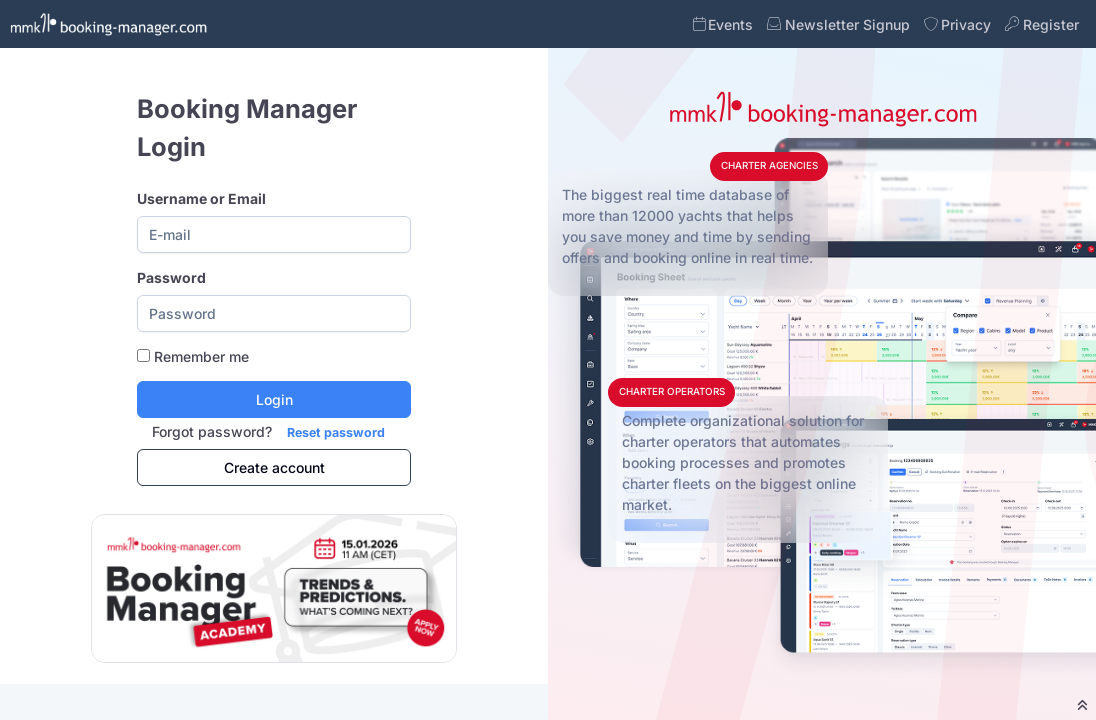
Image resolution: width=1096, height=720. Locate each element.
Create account (274, 467)
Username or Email (201, 198)
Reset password (336, 432)
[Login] (274, 399)
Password (171, 277)
